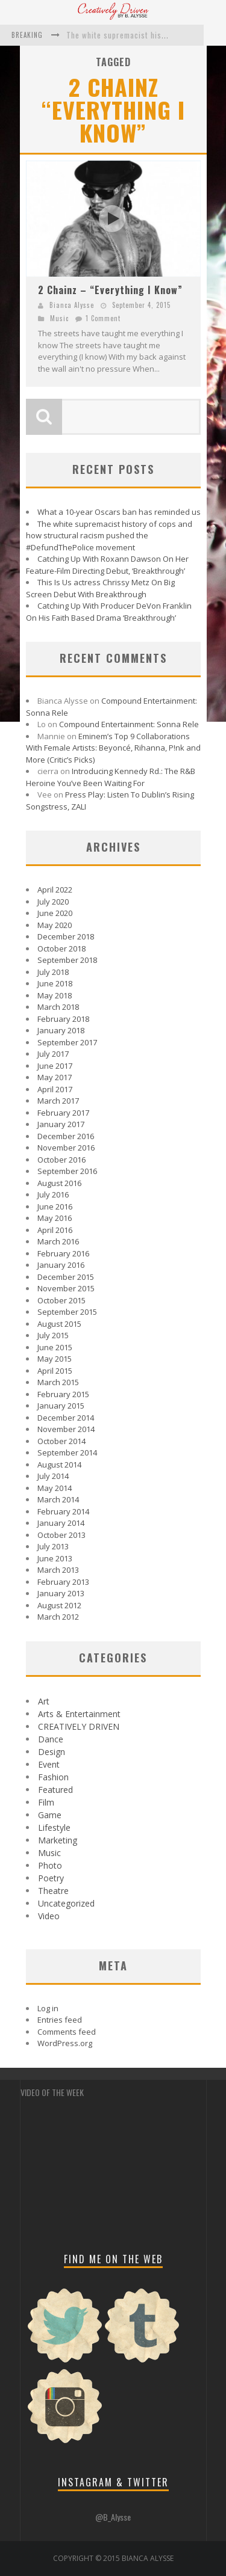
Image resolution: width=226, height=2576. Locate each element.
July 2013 (53, 1546)
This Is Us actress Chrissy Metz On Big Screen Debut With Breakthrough (100, 588)
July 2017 (53, 1053)
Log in (47, 2008)
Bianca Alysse (71, 305)
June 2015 (54, 1347)
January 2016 (60, 1264)
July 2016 (53, 1194)
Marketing (57, 1840)
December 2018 (65, 936)
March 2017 (58, 1100)
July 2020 (53, 901)
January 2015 (60, 1405)
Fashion (53, 1777)
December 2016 (65, 1136)
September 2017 (67, 1042)
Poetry (51, 1878)
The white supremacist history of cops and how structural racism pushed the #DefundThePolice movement (109, 535)
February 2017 (63, 1112)
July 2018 (53, 972)
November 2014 (66, 1429)
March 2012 (58, 1616)
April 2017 (54, 1089)
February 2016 (63, 1253)
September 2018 (67, 959)
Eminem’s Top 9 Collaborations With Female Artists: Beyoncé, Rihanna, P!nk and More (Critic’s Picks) (113, 748)
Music (59, 318)
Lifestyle (54, 1827)
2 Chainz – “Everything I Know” (110, 290)
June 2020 (54, 913)
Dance (50, 1739)
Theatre (53, 1890)
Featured (55, 1789)
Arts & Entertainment (79, 1714)
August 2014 (59, 1464)
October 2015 (61, 1300)
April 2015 (54, 1370)
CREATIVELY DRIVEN (78, 1726)
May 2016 (54, 1218)
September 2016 (67, 1171)
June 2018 (54, 983)
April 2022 (54, 889)
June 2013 (54, 1558)
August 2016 (59, 1183)
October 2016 (61, 1159)
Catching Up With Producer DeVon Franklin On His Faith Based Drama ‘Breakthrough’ (109, 611)
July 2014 (53, 1476)
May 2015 (54, 1358)
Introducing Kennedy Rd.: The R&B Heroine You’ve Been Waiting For (110, 777)
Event (49, 1764)
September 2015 (67, 1311)
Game (49, 1815)
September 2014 (67, 1452)
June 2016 (54, 1206)
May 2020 (54, 925)
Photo (50, 1865)
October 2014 (61, 1441)
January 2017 (60, 1124)
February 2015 (63, 1394)
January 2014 (60, 1522)
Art (43, 1701)
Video (49, 1916)
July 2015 (53, 1335)
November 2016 (66, 1147)
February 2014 (63, 1511)
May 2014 (54, 1488)
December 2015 (65, 1276)
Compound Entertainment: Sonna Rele (129, 724)
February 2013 (63, 1581)
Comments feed (66, 2031)
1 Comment (103, 318)
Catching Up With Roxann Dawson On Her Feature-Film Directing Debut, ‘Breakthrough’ (107, 564)
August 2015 (59, 1323)
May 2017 (54, 1077)
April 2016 (54, 1230)
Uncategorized (66, 1903)
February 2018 (63, 1018)
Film (46, 1802)
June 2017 (54, 1065)
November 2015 (66, 1288)
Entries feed (59, 2019)
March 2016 (58, 1241)
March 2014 (58, 1499)
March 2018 (58, 1006)
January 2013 (60, 1593)
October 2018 (61, 948)
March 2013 (58, 1569)
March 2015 (58, 1382)
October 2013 (61, 1534)
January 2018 (60, 1030)
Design (51, 1751)
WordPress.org (64, 2043)
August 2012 (59, 1605)
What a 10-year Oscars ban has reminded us (119, 511)
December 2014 (65, 1417)
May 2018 (54, 995)
